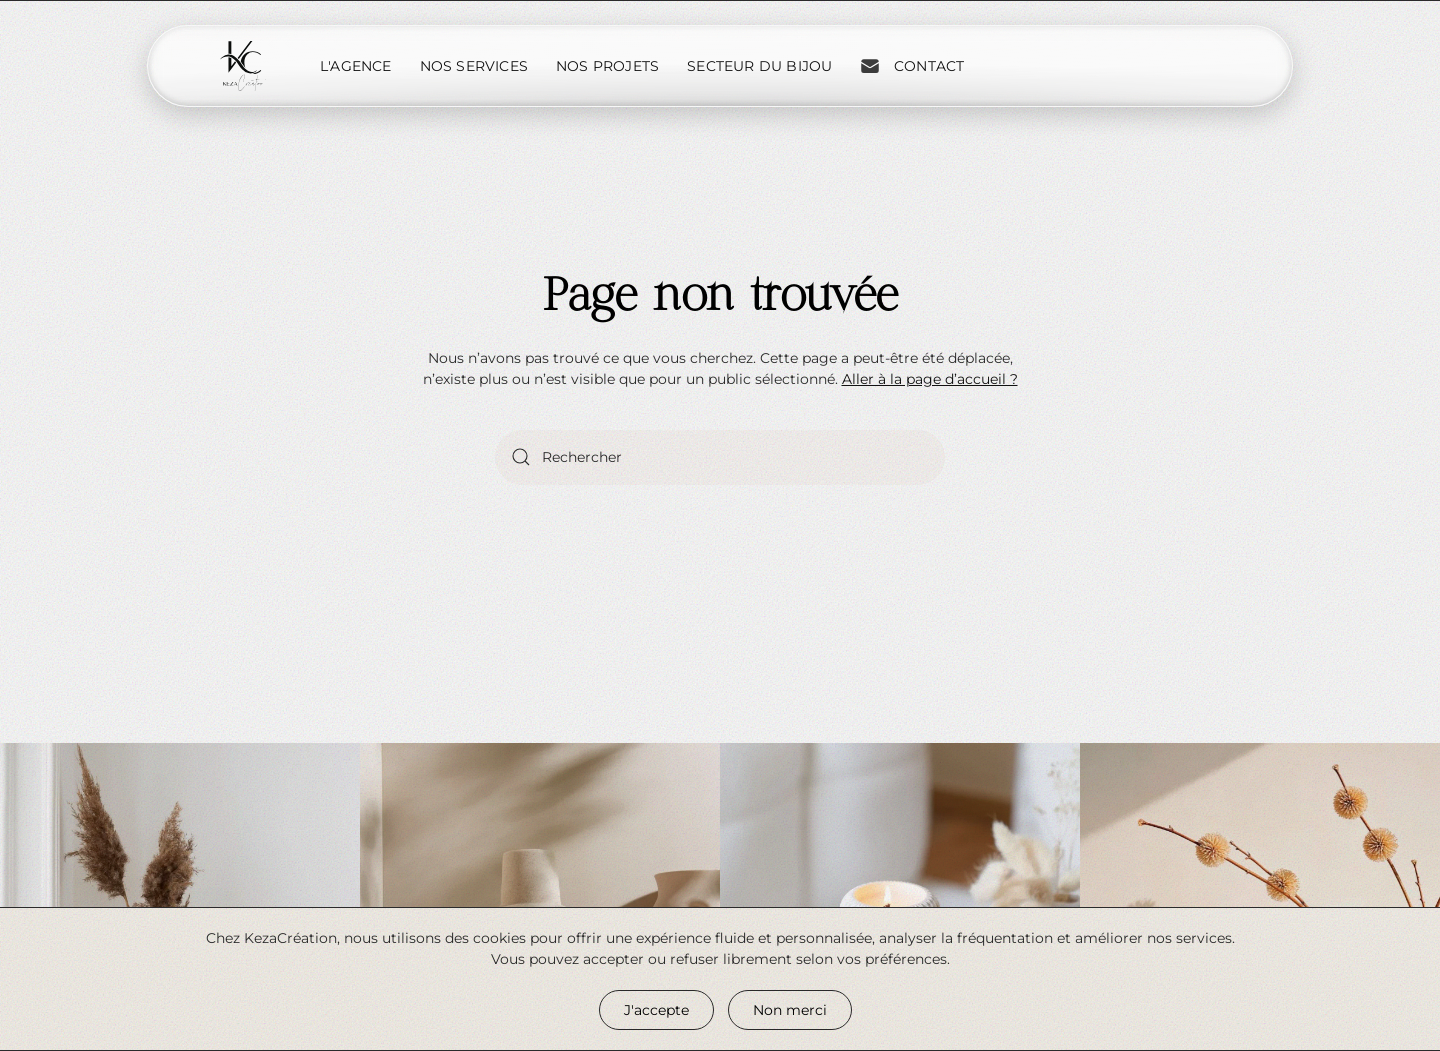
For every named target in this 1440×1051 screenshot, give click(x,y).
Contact (912, 66)
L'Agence (356, 66)
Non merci (790, 1010)
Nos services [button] (474, 66)
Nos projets (607, 66)
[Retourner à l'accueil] (243, 66)
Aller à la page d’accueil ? (930, 379)
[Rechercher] (720, 457)
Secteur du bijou (759, 66)
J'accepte (656, 1010)
